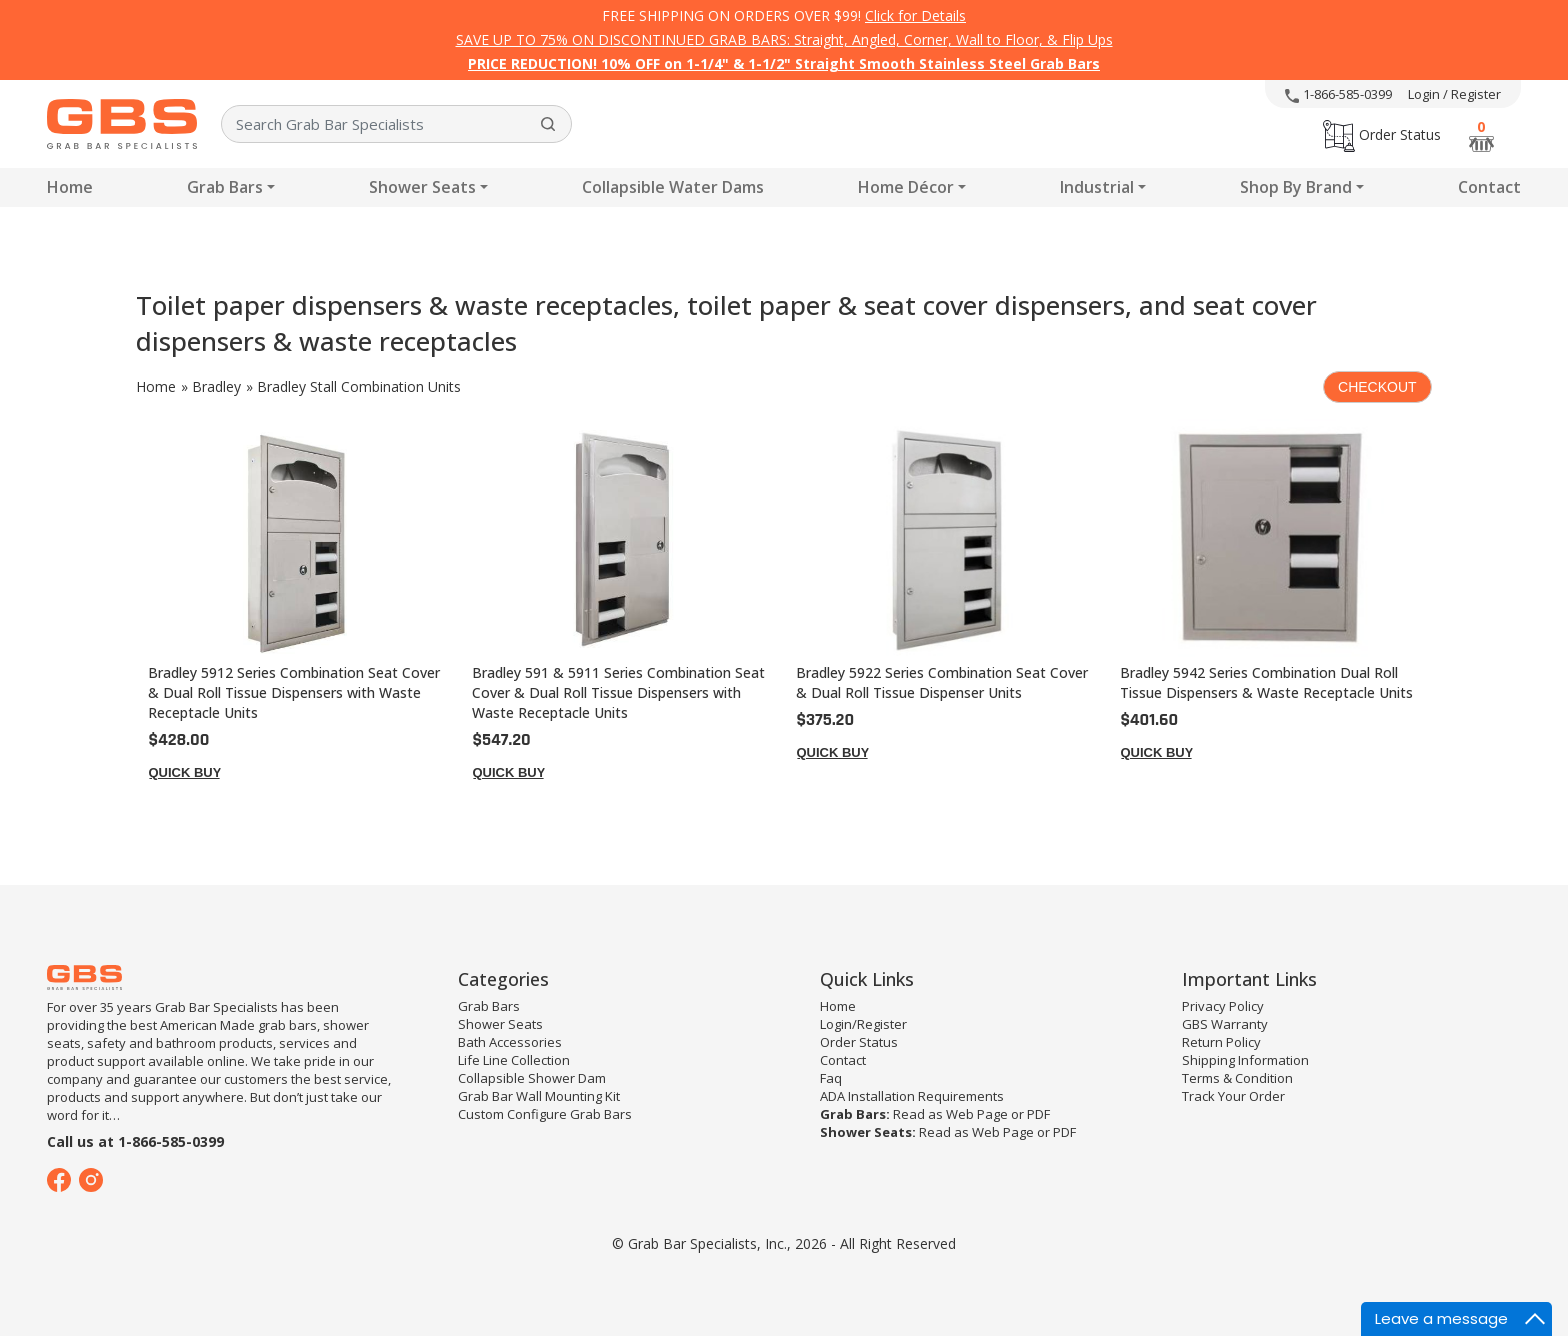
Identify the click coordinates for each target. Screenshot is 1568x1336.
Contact (1489, 187)
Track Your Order (1233, 1096)
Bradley (216, 386)
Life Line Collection (514, 1060)
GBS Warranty (1225, 1024)
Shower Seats (422, 187)
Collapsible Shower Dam (532, 1078)
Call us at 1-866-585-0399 (135, 1141)
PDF (1038, 1114)
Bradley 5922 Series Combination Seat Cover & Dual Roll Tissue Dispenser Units (942, 682)
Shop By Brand (1296, 187)
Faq (831, 1078)
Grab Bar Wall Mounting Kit (539, 1096)
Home (70, 187)
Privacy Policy (1223, 1006)
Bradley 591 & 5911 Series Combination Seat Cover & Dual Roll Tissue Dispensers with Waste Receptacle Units (618, 692)
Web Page (977, 1114)
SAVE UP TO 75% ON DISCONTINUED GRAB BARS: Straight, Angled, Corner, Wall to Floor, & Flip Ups (784, 39)
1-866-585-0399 (1338, 94)
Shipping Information (1245, 1060)
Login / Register (1454, 94)
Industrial (1097, 187)
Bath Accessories (510, 1042)
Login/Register (863, 1024)
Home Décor (906, 187)
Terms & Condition (1237, 1078)
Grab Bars (225, 187)
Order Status (1382, 134)
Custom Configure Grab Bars (545, 1114)
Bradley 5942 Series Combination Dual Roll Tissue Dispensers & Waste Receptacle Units (1266, 682)
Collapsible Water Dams (673, 187)
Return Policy (1221, 1042)
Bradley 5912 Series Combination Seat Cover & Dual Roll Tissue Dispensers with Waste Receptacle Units (294, 692)
